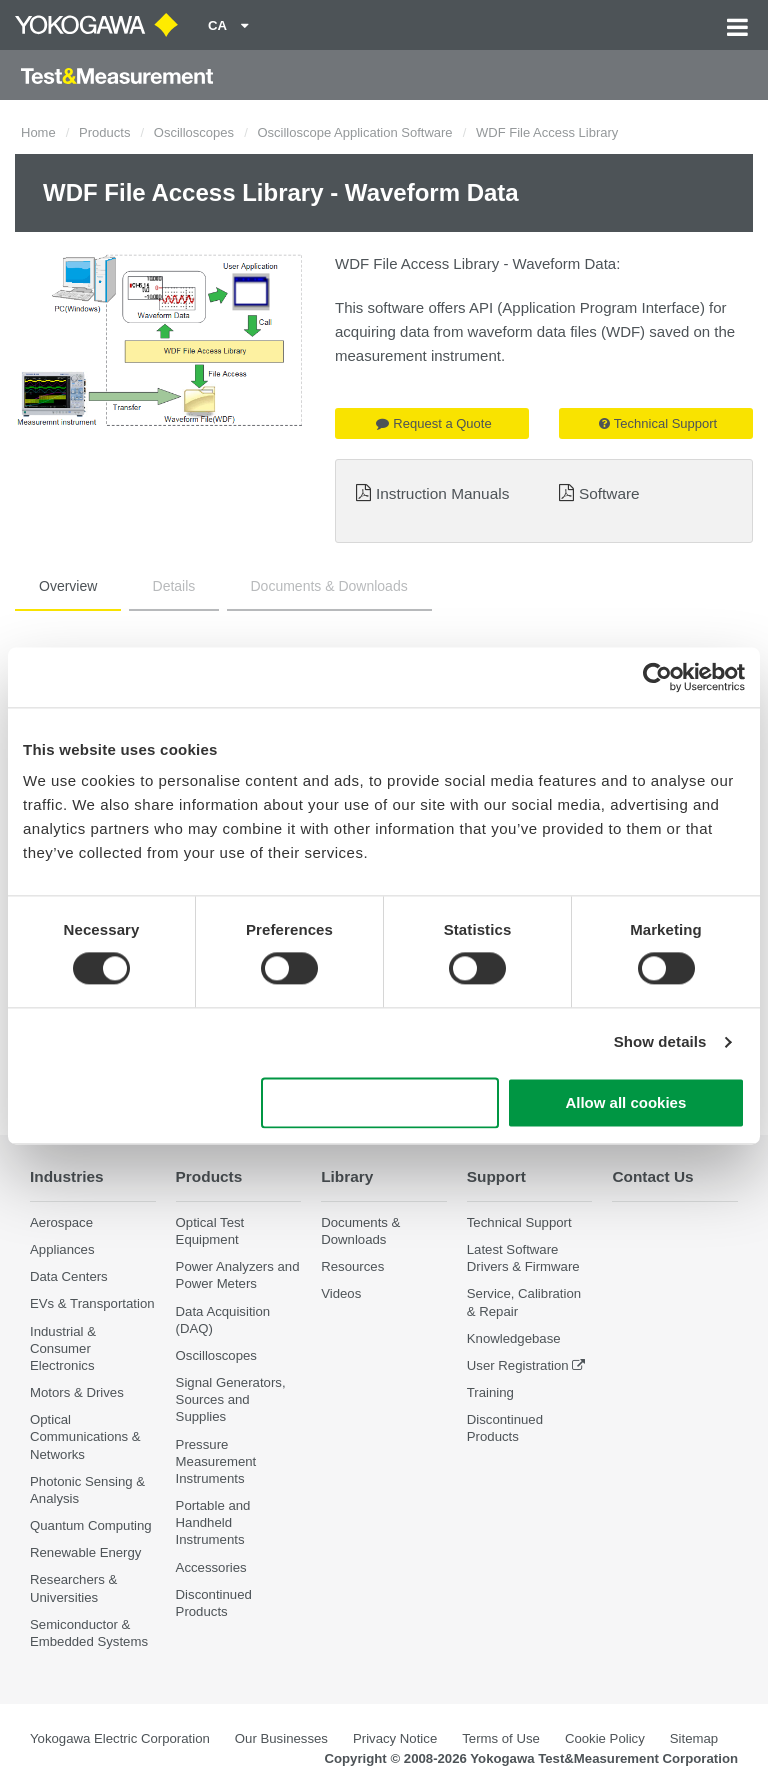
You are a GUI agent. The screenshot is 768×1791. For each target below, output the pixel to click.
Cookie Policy (605, 1738)
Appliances (62, 1249)
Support (496, 1176)
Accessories (211, 1567)
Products (104, 132)
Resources (352, 1266)
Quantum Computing (91, 1525)
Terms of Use (501, 1738)
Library (347, 1176)
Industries (67, 1176)
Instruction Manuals (442, 493)
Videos (341, 1293)
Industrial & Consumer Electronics (63, 1348)
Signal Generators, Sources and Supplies (231, 1399)
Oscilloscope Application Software (354, 132)
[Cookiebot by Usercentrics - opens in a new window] (657, 677)
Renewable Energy (85, 1552)
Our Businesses (281, 1738)
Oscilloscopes (194, 132)
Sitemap (694, 1738)
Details (174, 586)
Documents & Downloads (329, 586)
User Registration (518, 1365)
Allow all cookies (625, 1102)
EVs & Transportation (92, 1303)
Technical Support (658, 423)
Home (38, 132)
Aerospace (61, 1222)
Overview (68, 586)
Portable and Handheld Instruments (213, 1522)
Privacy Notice (395, 1738)
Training (490, 1392)
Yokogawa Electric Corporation (120, 1738)
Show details (660, 1042)
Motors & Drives (77, 1392)
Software (609, 493)
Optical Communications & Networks (85, 1436)
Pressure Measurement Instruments (216, 1461)
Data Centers (69, 1276)
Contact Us (652, 1176)
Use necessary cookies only (380, 1102)
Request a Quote (433, 423)
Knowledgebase (514, 1338)
